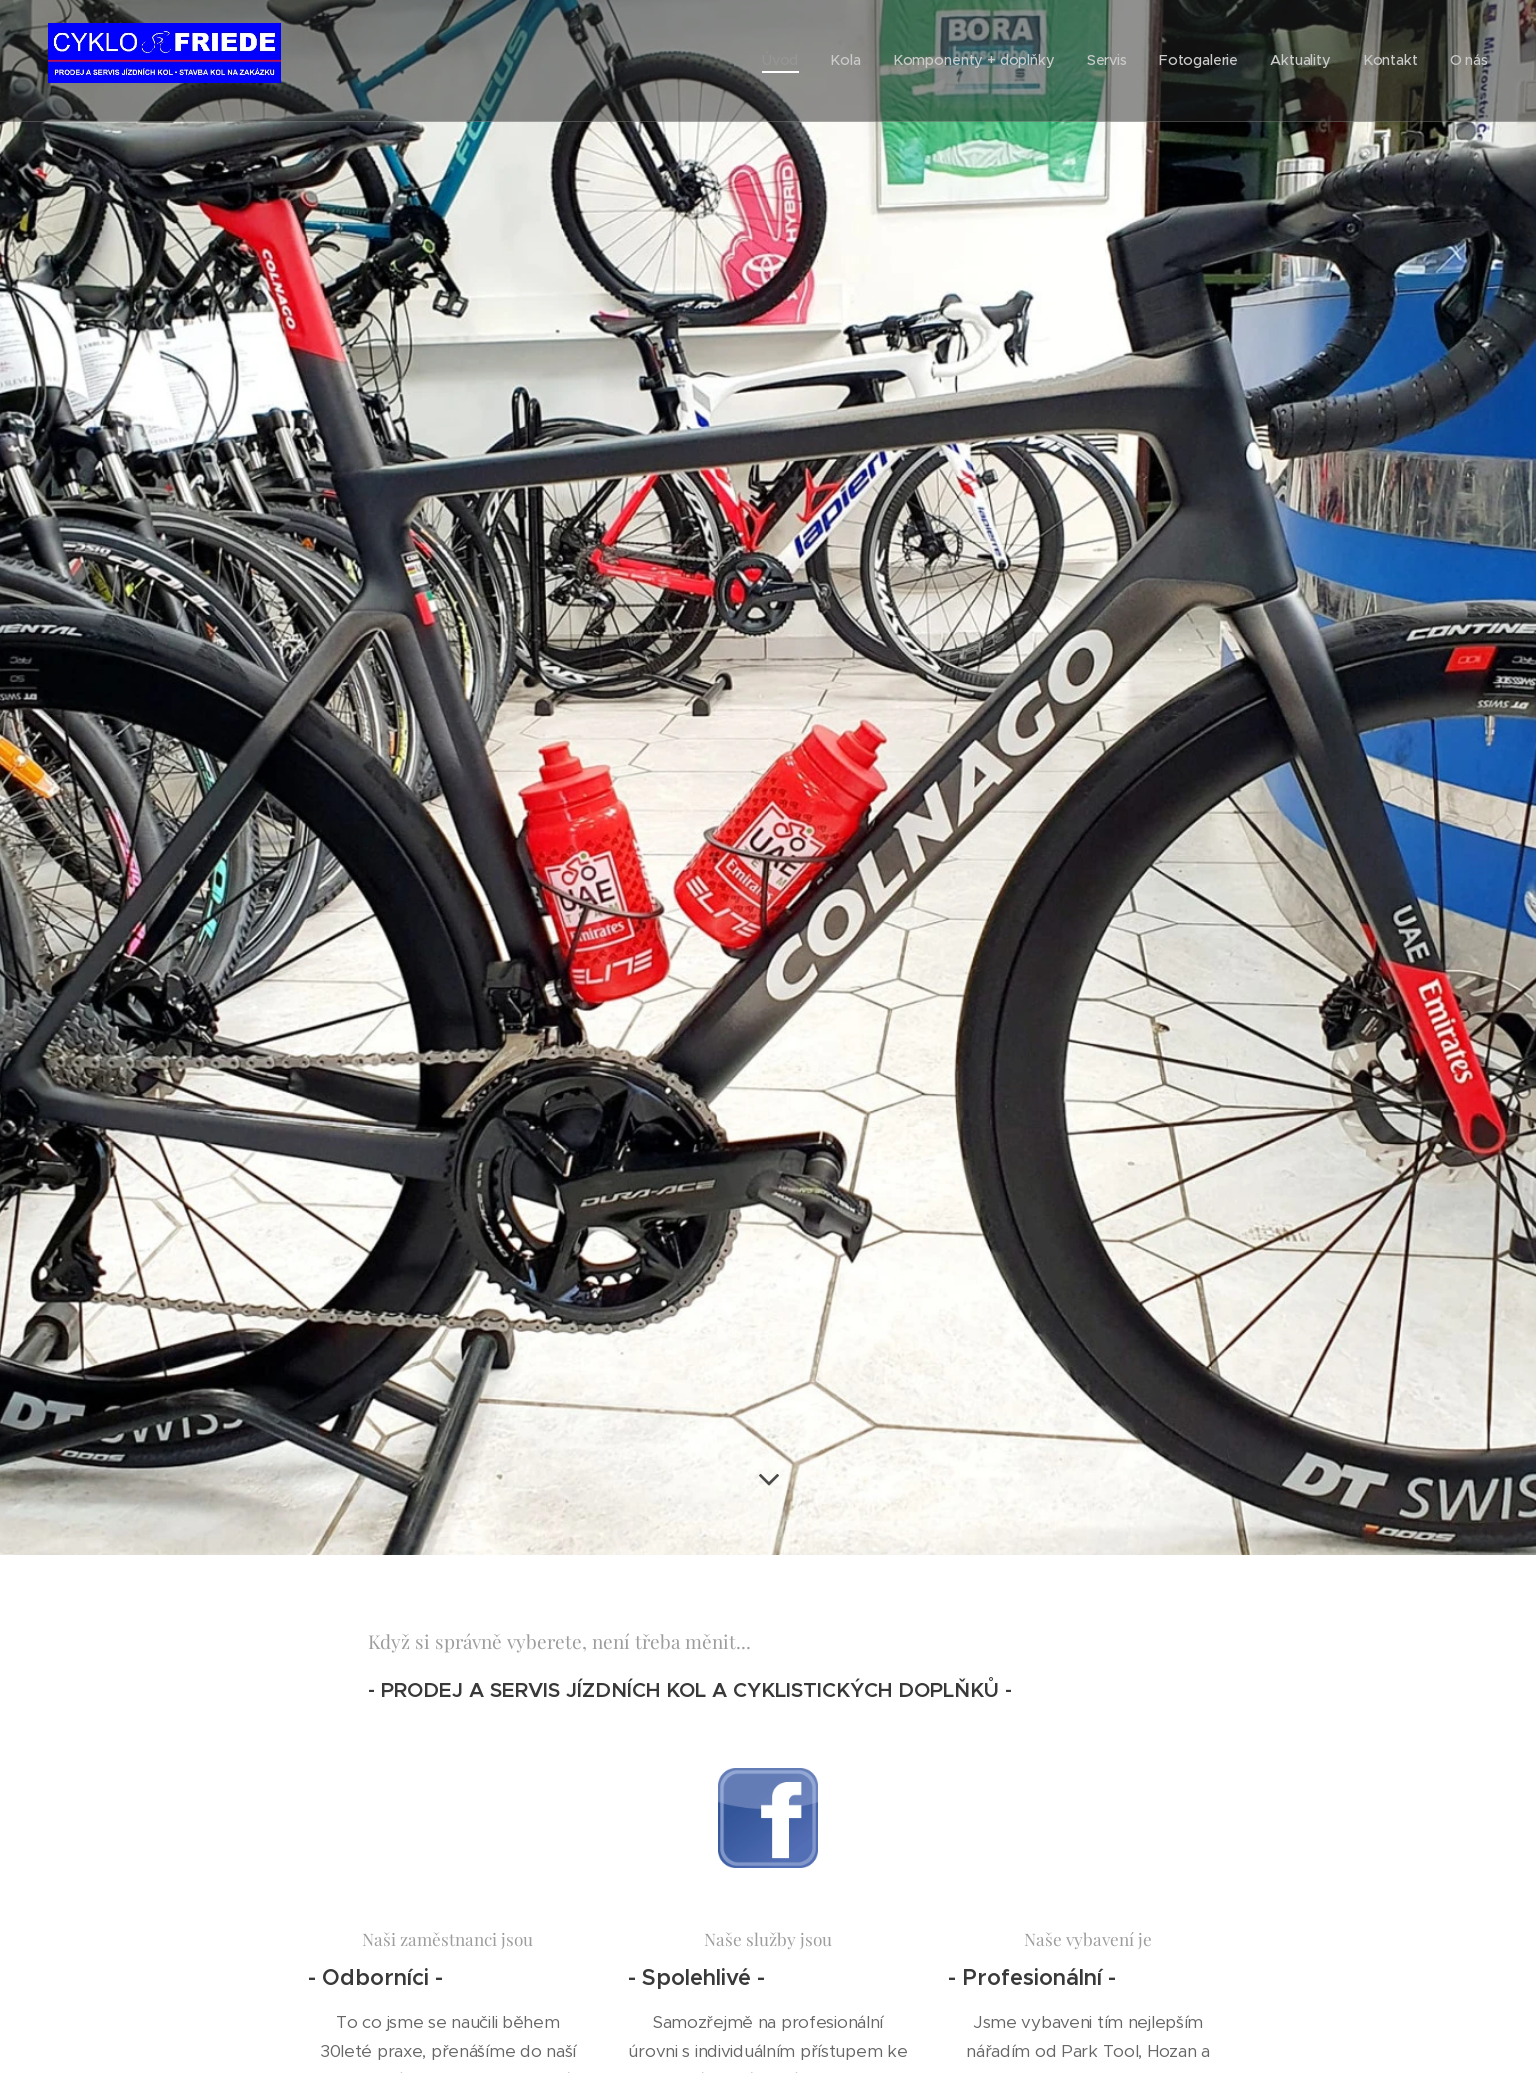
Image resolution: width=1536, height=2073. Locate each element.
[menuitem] (805, 61)
